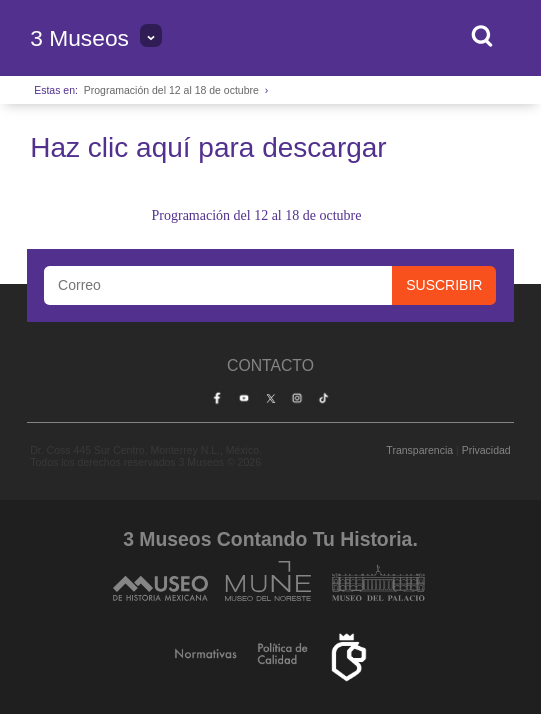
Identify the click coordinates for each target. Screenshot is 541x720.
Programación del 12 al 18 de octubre (171, 90)
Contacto (270, 365)
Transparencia (419, 450)
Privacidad (486, 450)
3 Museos (79, 38)
